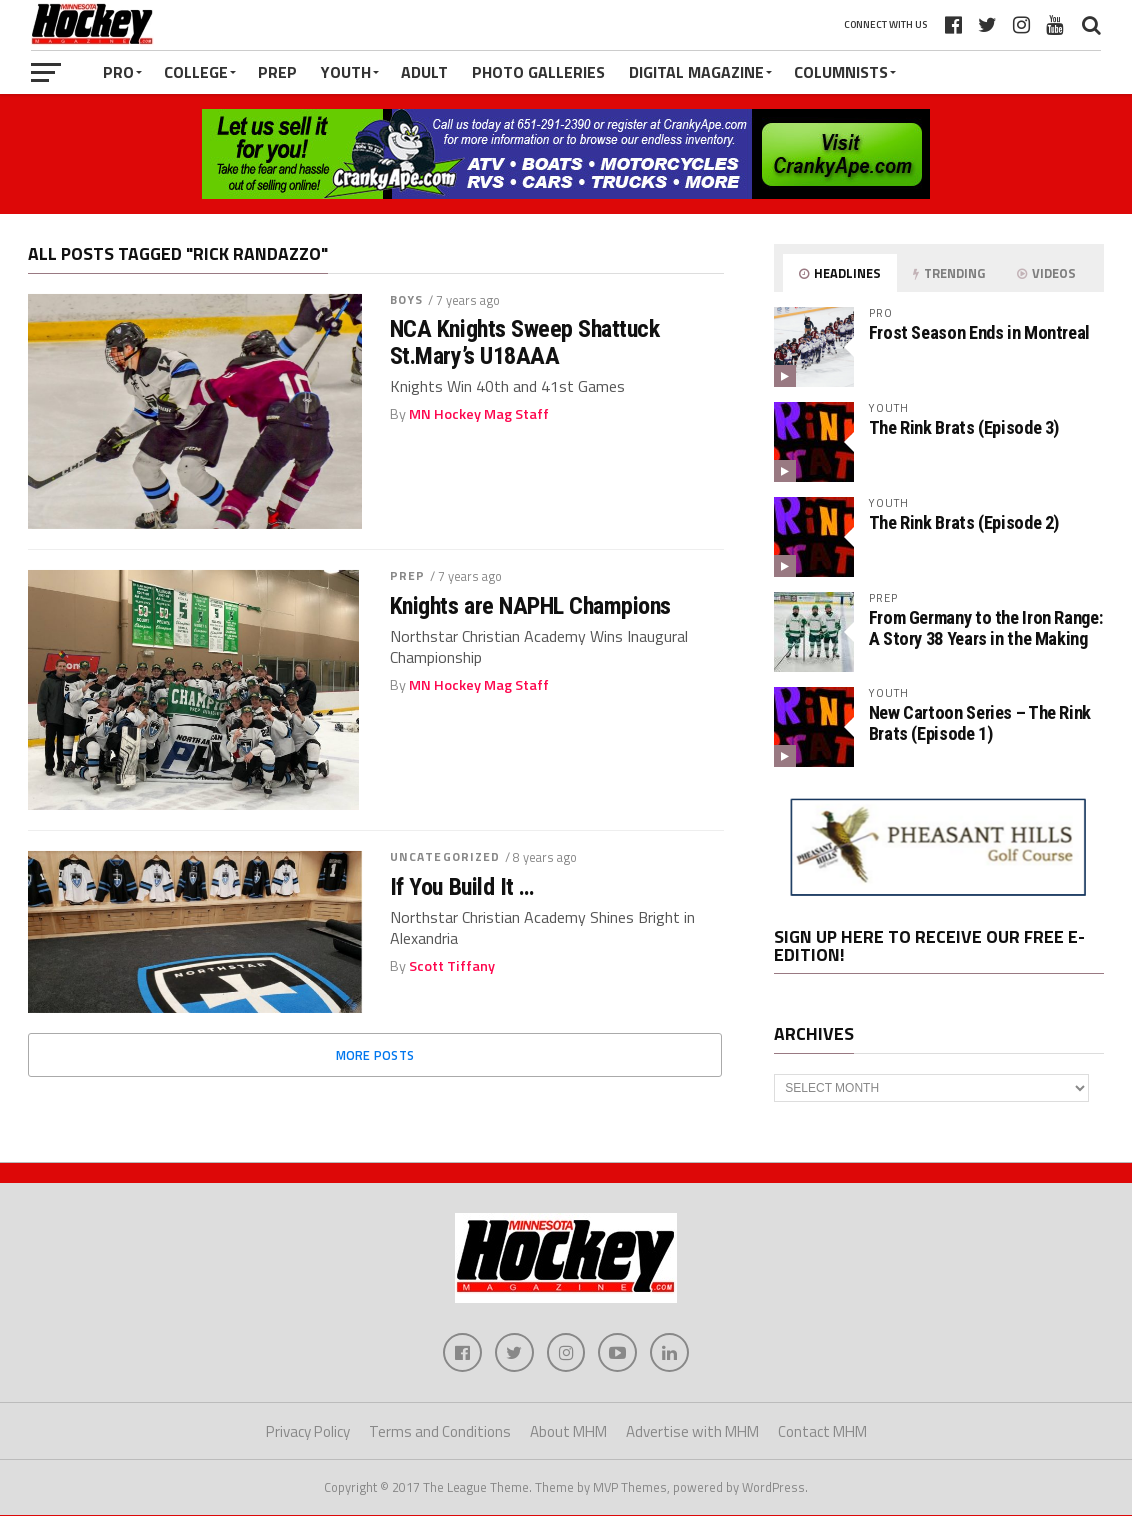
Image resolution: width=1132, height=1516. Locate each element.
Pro (118, 72)
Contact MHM (822, 1432)
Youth (346, 72)
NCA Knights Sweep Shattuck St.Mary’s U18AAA (525, 342)
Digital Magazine (696, 72)
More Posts (375, 1055)
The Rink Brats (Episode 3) (964, 427)
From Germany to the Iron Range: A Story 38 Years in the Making (986, 627)
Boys (406, 299)
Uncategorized (445, 856)
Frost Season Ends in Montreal (979, 332)
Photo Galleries (538, 72)
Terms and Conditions (440, 1432)
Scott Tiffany (452, 966)
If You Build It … (462, 887)
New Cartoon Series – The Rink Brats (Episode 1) (980, 722)
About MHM (568, 1432)
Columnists (841, 72)
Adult (424, 72)
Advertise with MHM (692, 1432)
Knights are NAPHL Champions (530, 606)
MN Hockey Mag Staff (479, 414)
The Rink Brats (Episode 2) (964, 522)
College (196, 72)
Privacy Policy (308, 1432)
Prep (277, 72)
